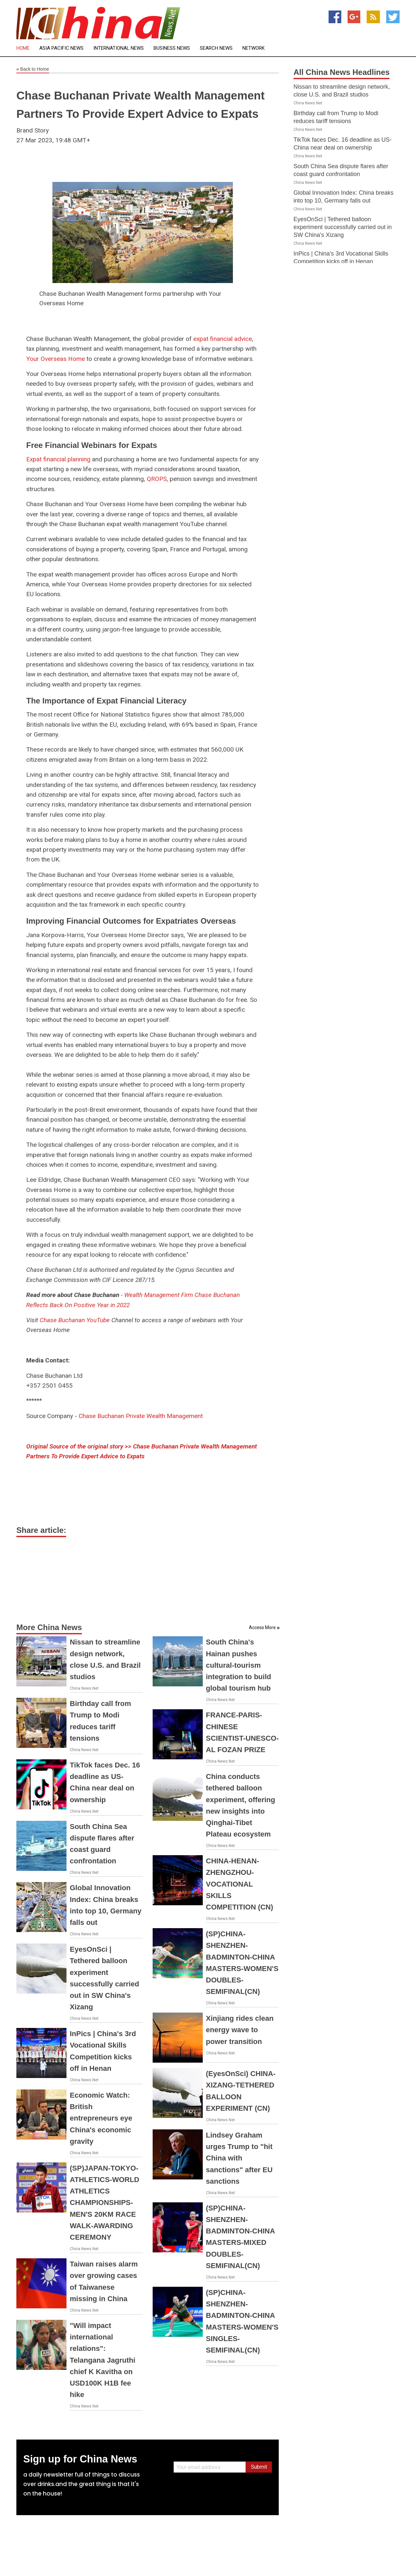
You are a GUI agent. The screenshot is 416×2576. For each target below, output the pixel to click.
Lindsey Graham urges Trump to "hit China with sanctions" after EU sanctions (239, 2158)
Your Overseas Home (55, 359)
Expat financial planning (58, 459)
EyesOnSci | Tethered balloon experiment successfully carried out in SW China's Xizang (342, 227)
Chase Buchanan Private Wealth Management (141, 1416)
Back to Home (32, 69)
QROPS (157, 479)
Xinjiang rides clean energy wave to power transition (240, 2029)
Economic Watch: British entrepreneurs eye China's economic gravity (101, 2118)
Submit (259, 2467)
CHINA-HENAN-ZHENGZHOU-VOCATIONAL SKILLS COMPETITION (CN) (239, 1884)
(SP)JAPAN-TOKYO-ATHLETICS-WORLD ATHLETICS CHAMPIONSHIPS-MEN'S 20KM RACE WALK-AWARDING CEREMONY (104, 2202)
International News (118, 48)
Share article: (41, 1530)
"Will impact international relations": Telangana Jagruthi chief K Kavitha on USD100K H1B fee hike (102, 2360)
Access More (262, 1627)
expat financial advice (222, 339)
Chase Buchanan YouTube (75, 1320)
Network (253, 48)
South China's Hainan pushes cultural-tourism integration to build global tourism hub (238, 1665)
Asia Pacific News (61, 48)
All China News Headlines (341, 72)
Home (22, 48)
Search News (216, 48)
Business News (172, 48)
